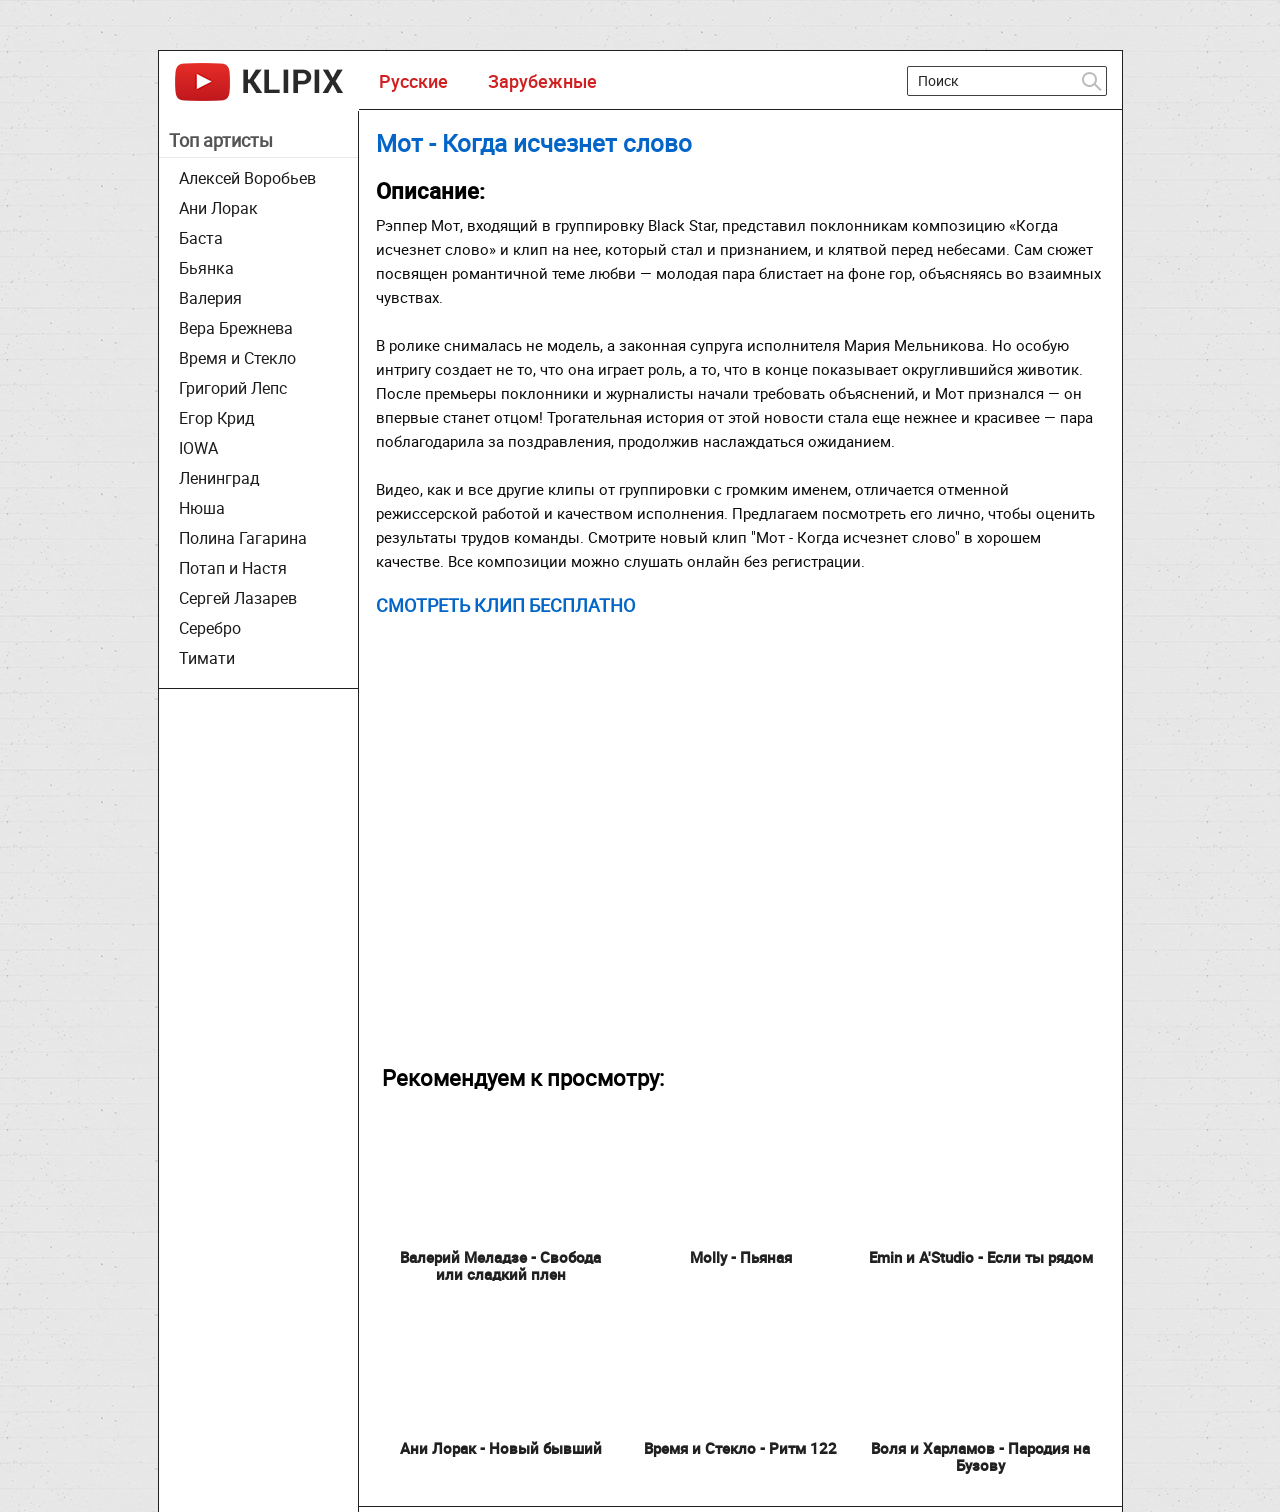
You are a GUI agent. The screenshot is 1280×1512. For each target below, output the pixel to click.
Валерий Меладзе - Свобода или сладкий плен (500, 1265)
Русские (413, 81)
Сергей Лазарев (238, 598)
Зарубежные (542, 81)
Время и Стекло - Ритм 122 (740, 1448)
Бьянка (206, 268)
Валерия (210, 298)
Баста (201, 238)
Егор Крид (217, 418)
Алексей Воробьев (247, 178)
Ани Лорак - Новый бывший (501, 1448)
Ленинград (219, 478)
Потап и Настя (233, 568)
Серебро (210, 628)
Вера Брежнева (236, 328)
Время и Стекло (237, 358)
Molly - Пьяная (741, 1257)
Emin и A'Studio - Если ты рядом (981, 1257)
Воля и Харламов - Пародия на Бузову (980, 1456)
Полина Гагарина (243, 538)
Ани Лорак (218, 208)
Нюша (202, 508)
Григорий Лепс (233, 388)
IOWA (198, 448)
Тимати (207, 658)
